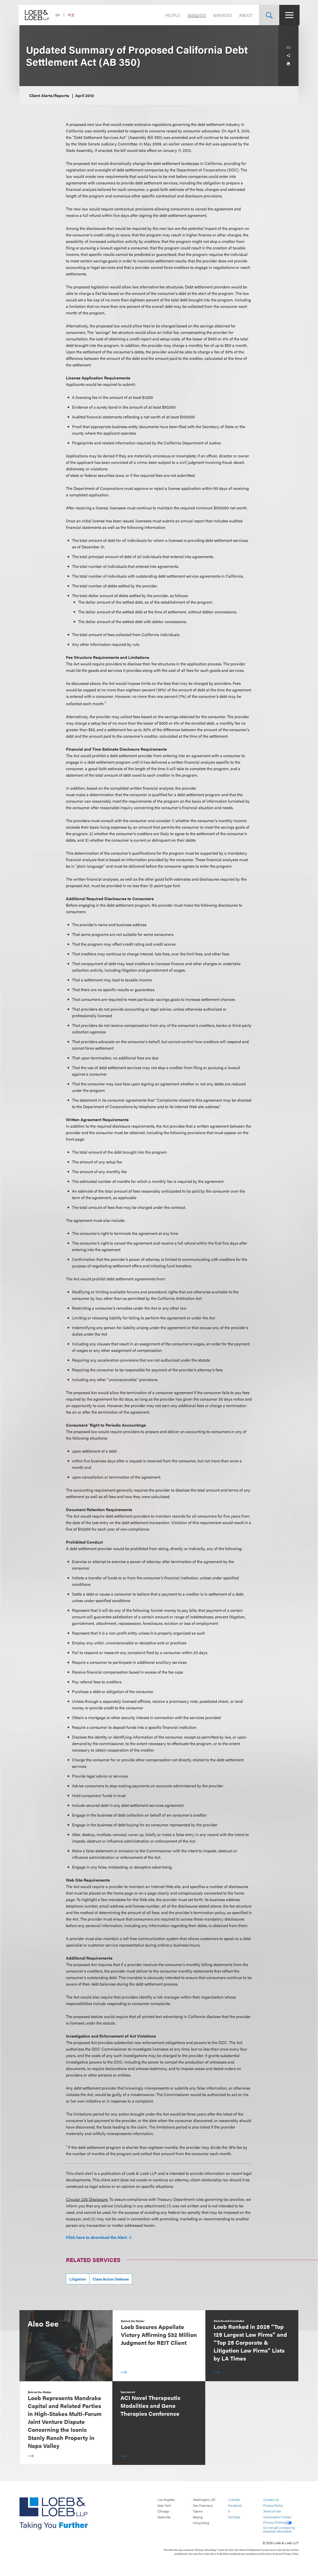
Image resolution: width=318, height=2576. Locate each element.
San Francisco (203, 2505)
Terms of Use (272, 2511)
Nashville (164, 2517)
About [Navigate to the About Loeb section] (244, 15)
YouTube (234, 2517)
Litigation (77, 2278)
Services (221, 15)
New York (164, 2505)
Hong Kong (201, 2523)
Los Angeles (166, 2499)
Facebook (235, 2505)
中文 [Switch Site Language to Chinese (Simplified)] (72, 15)
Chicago (163, 2511)
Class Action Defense (111, 2278)
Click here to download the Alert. (97, 2237)
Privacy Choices (277, 2522)
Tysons (197, 2511)
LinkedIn (234, 2499)
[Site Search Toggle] (268, 15)
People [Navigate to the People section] (171, 15)
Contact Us (271, 2499)
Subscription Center (277, 2517)
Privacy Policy (273, 2505)
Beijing (198, 2517)
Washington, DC (204, 2499)
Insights (196, 15)
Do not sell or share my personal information (279, 2529)
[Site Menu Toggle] (288, 15)
